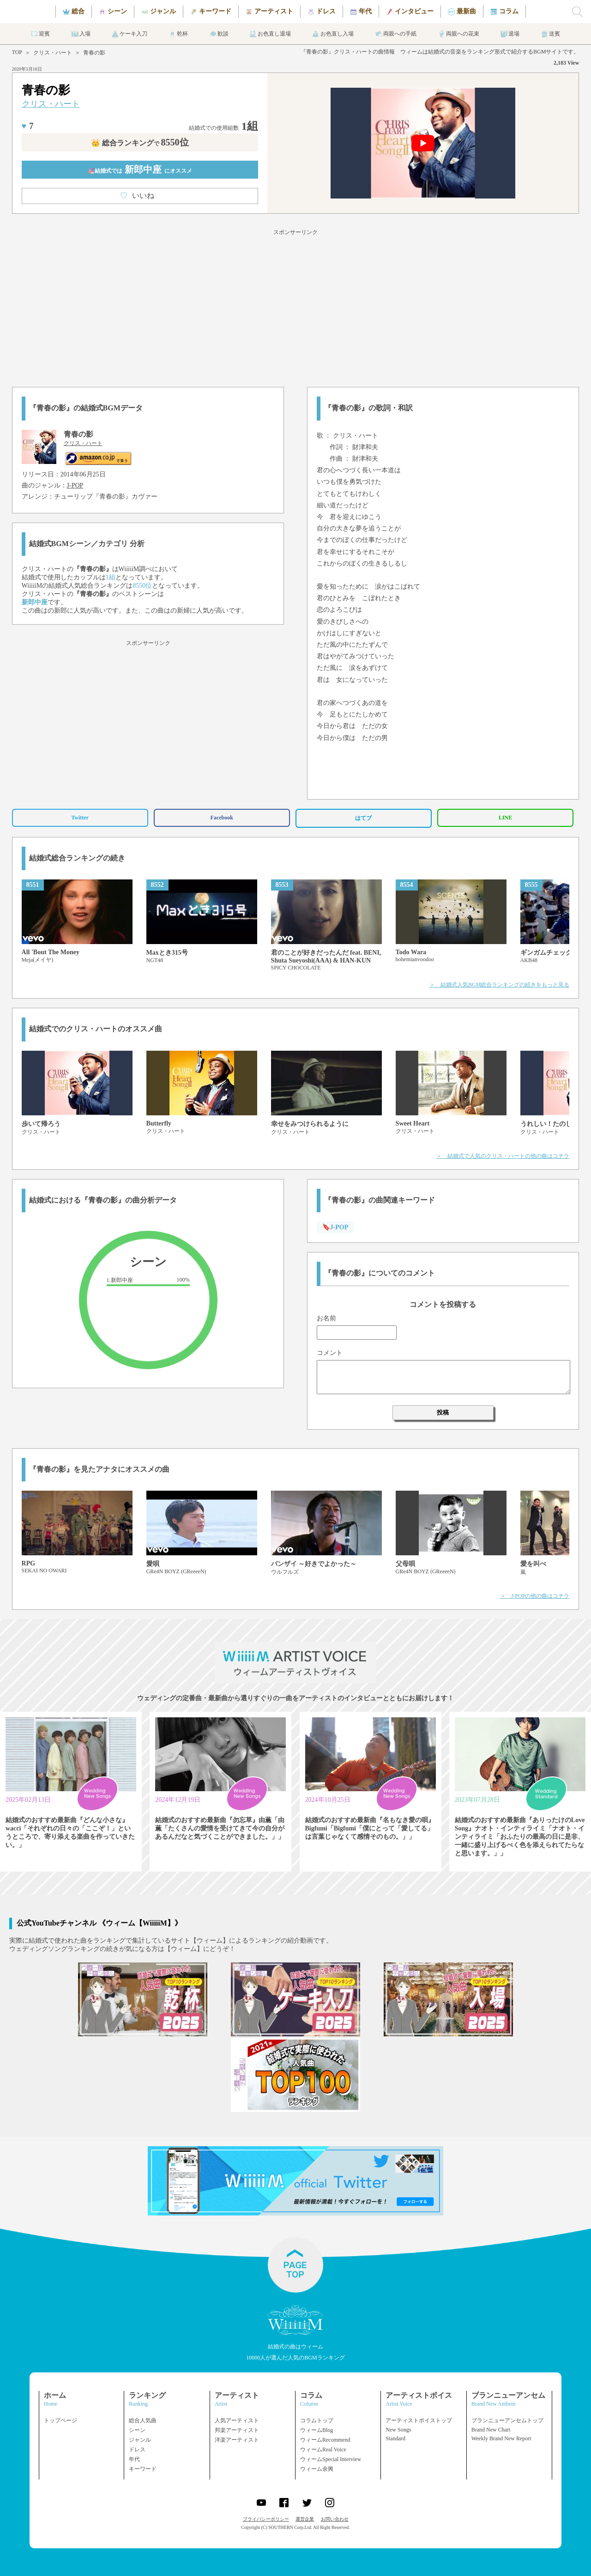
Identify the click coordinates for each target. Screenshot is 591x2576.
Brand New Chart (491, 2429)
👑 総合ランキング (140, 143)
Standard (395, 2438)
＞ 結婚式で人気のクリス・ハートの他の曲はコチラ (502, 1156)
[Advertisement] (295, 306)
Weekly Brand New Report (501, 2438)
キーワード (143, 2469)
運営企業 (305, 2519)
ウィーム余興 (316, 2469)
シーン (137, 2430)
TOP (17, 52)
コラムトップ (316, 2420)
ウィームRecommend (325, 2440)
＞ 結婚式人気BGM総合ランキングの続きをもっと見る (499, 984)
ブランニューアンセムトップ (507, 2420)
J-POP (75, 485)
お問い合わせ (335, 2519)
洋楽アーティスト (237, 2440)
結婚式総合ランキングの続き (77, 858)
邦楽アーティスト (237, 2430)
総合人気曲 (143, 2420)
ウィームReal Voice (323, 2449)
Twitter (80, 817)
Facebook (222, 817)
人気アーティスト (237, 2420)
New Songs (398, 2429)
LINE (505, 817)
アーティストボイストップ (419, 2420)
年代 (134, 2459)
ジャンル (140, 2440)
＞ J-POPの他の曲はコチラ (535, 1596)
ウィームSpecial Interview (330, 2459)
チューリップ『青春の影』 (93, 496)
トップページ (60, 2420)
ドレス (137, 2449)
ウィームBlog (316, 2430)
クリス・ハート (52, 52)
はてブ (363, 818)
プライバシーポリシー (266, 2519)
